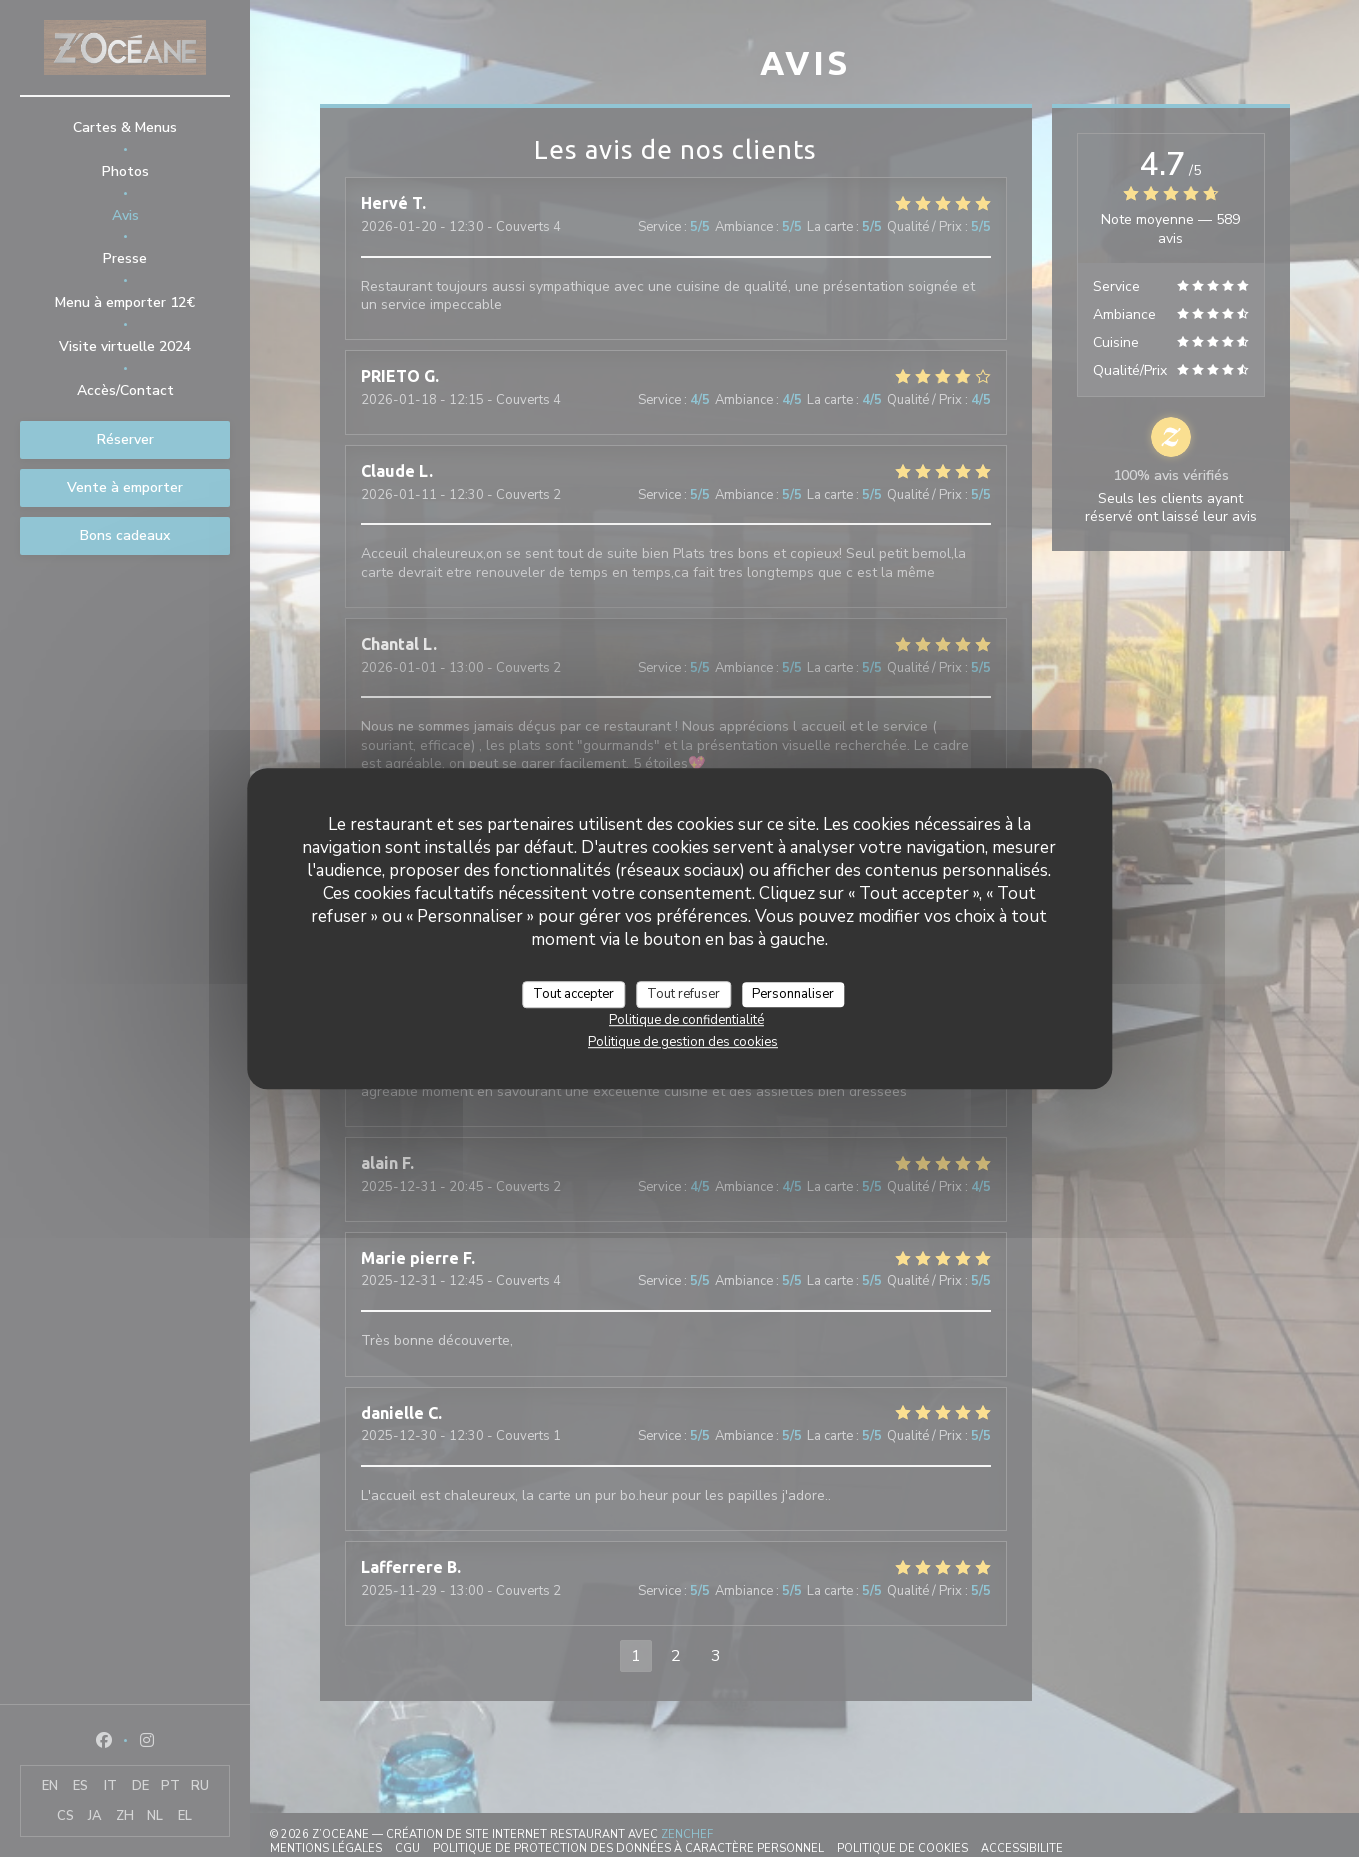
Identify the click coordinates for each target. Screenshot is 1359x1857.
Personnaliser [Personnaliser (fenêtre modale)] (793, 994)
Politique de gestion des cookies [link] (683, 1042)
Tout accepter (573, 994)
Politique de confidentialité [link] (686, 1020)
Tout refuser (683, 994)
